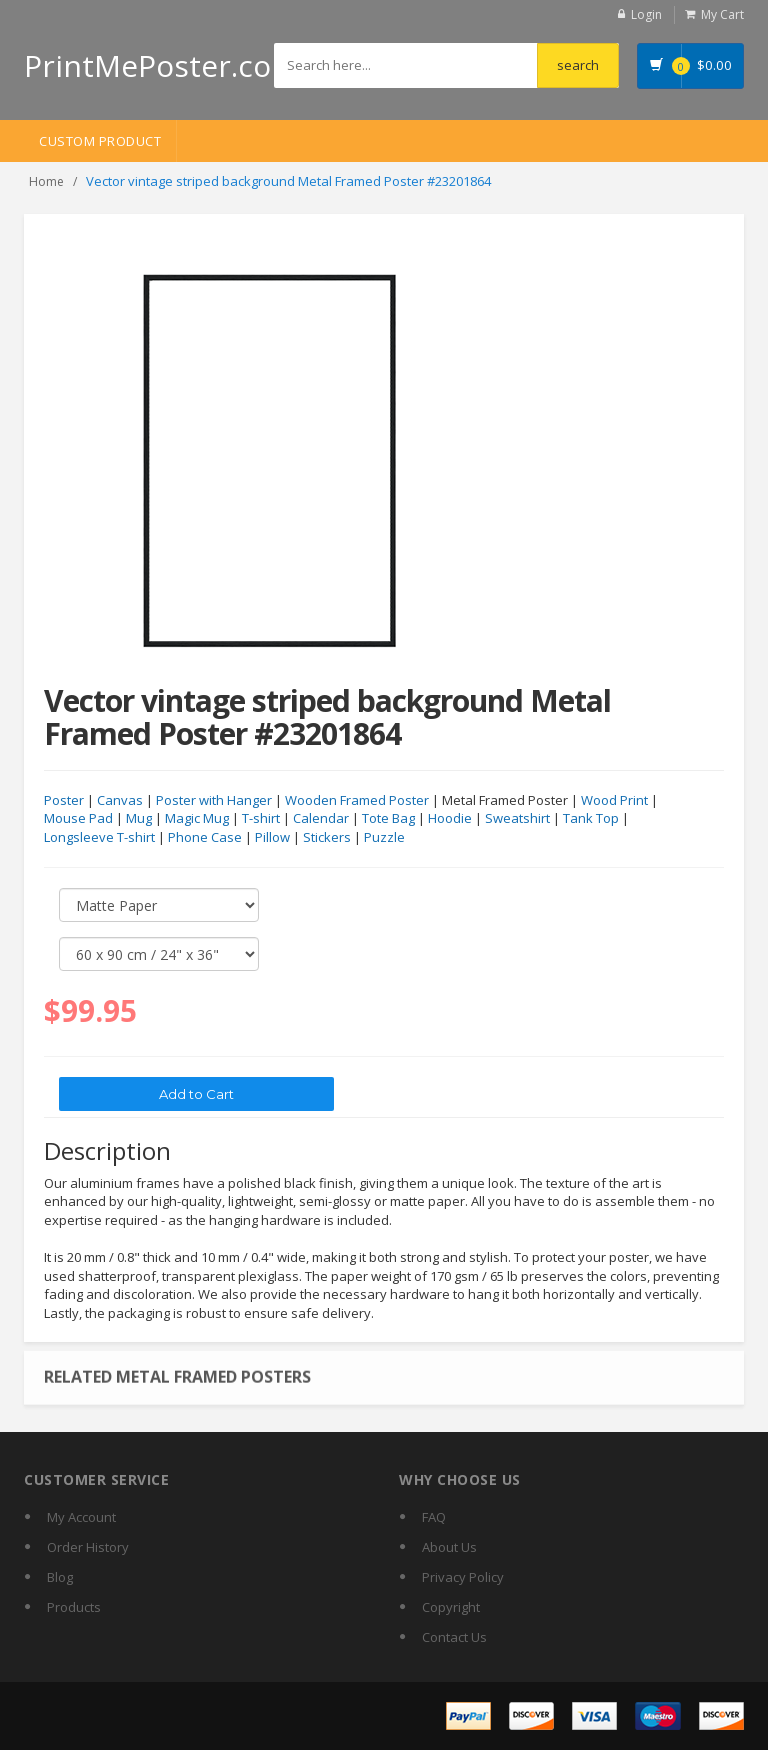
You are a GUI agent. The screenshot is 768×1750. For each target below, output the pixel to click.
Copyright (451, 1607)
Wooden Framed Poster (357, 801)
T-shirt (261, 819)
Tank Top (591, 819)
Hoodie (450, 819)
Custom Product (100, 141)
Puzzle (384, 838)
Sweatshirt (517, 819)
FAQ (434, 1517)
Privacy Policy (463, 1577)
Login (646, 14)
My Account (81, 1517)
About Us (449, 1547)
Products (74, 1607)
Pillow (272, 838)
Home (46, 181)
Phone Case (205, 838)
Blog (60, 1577)
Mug (139, 819)
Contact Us (454, 1637)
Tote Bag (388, 819)
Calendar (321, 819)
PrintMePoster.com (161, 65)
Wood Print (614, 801)
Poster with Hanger (214, 801)
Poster (64, 801)
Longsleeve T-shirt (99, 838)
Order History (88, 1547)
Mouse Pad (78, 819)
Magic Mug (197, 819)
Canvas (120, 801)
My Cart (722, 14)
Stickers (327, 838)
